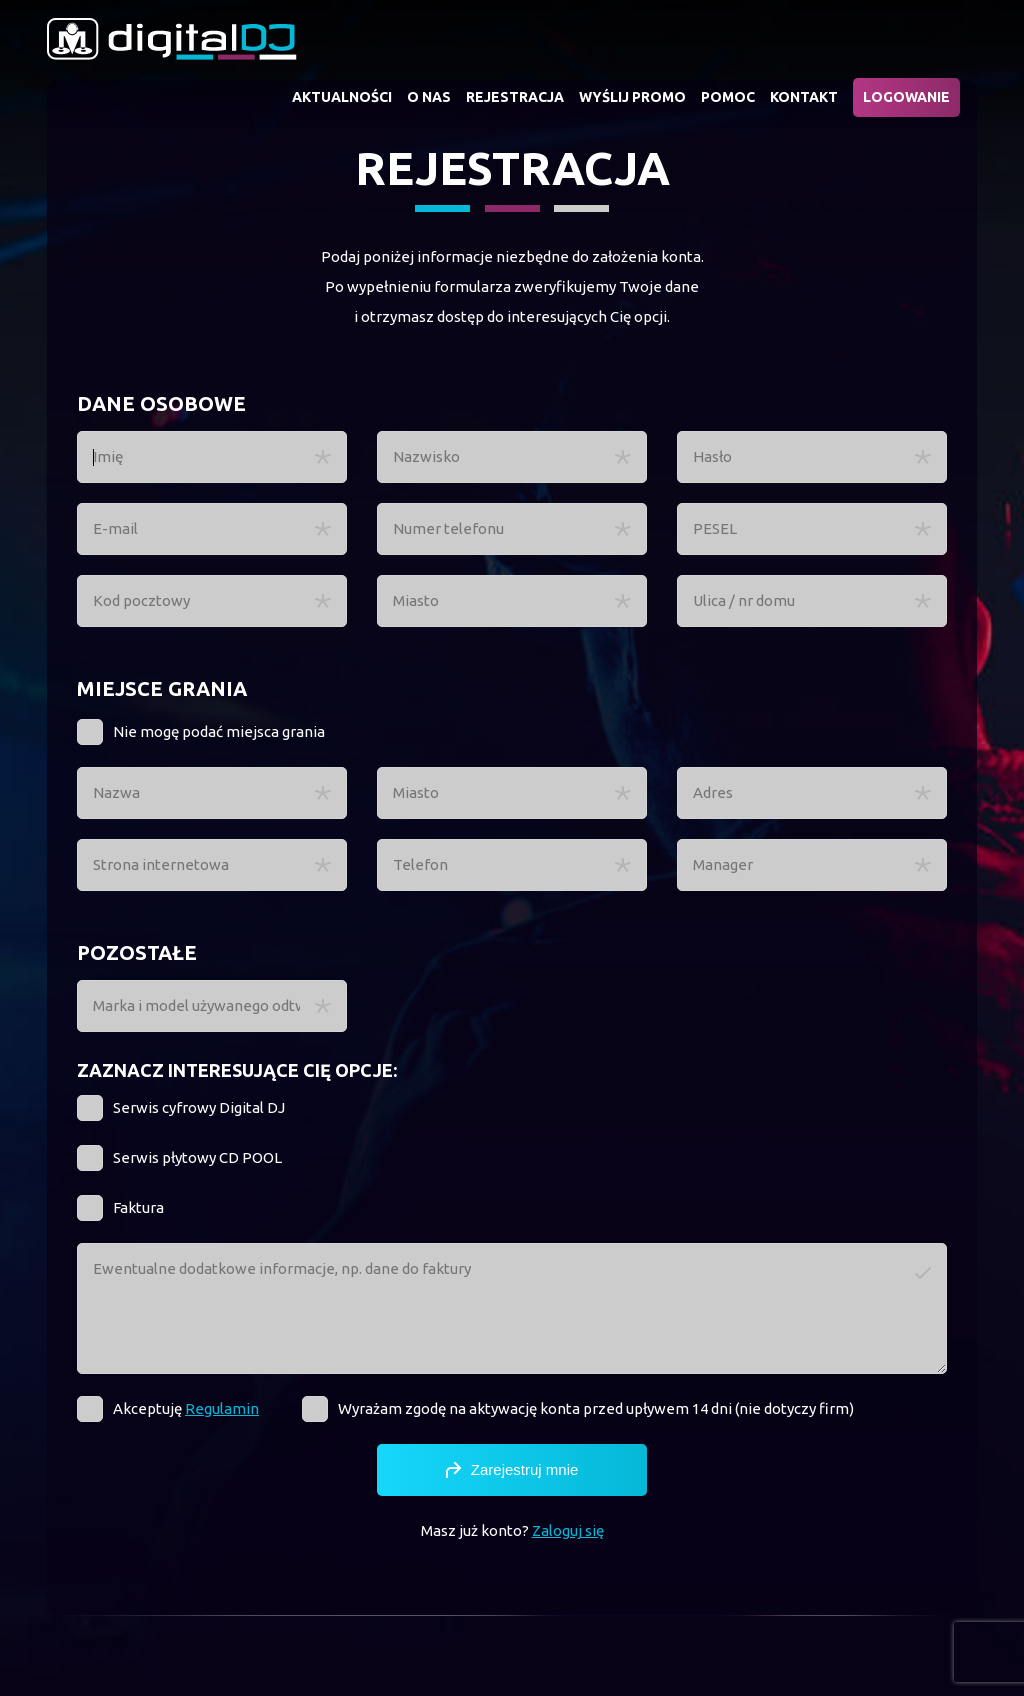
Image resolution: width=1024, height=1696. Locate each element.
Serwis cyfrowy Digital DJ (199, 1107)
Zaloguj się (568, 1530)
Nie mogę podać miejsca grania (219, 731)
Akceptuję (186, 1408)
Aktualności (342, 97)
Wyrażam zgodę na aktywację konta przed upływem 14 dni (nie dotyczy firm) (596, 1408)
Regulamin (222, 1408)
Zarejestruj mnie (512, 1470)
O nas (429, 97)
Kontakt (804, 97)
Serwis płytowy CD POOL (197, 1157)
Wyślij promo (632, 97)
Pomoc (728, 97)
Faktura (138, 1207)
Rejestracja (515, 97)
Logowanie (906, 97)
